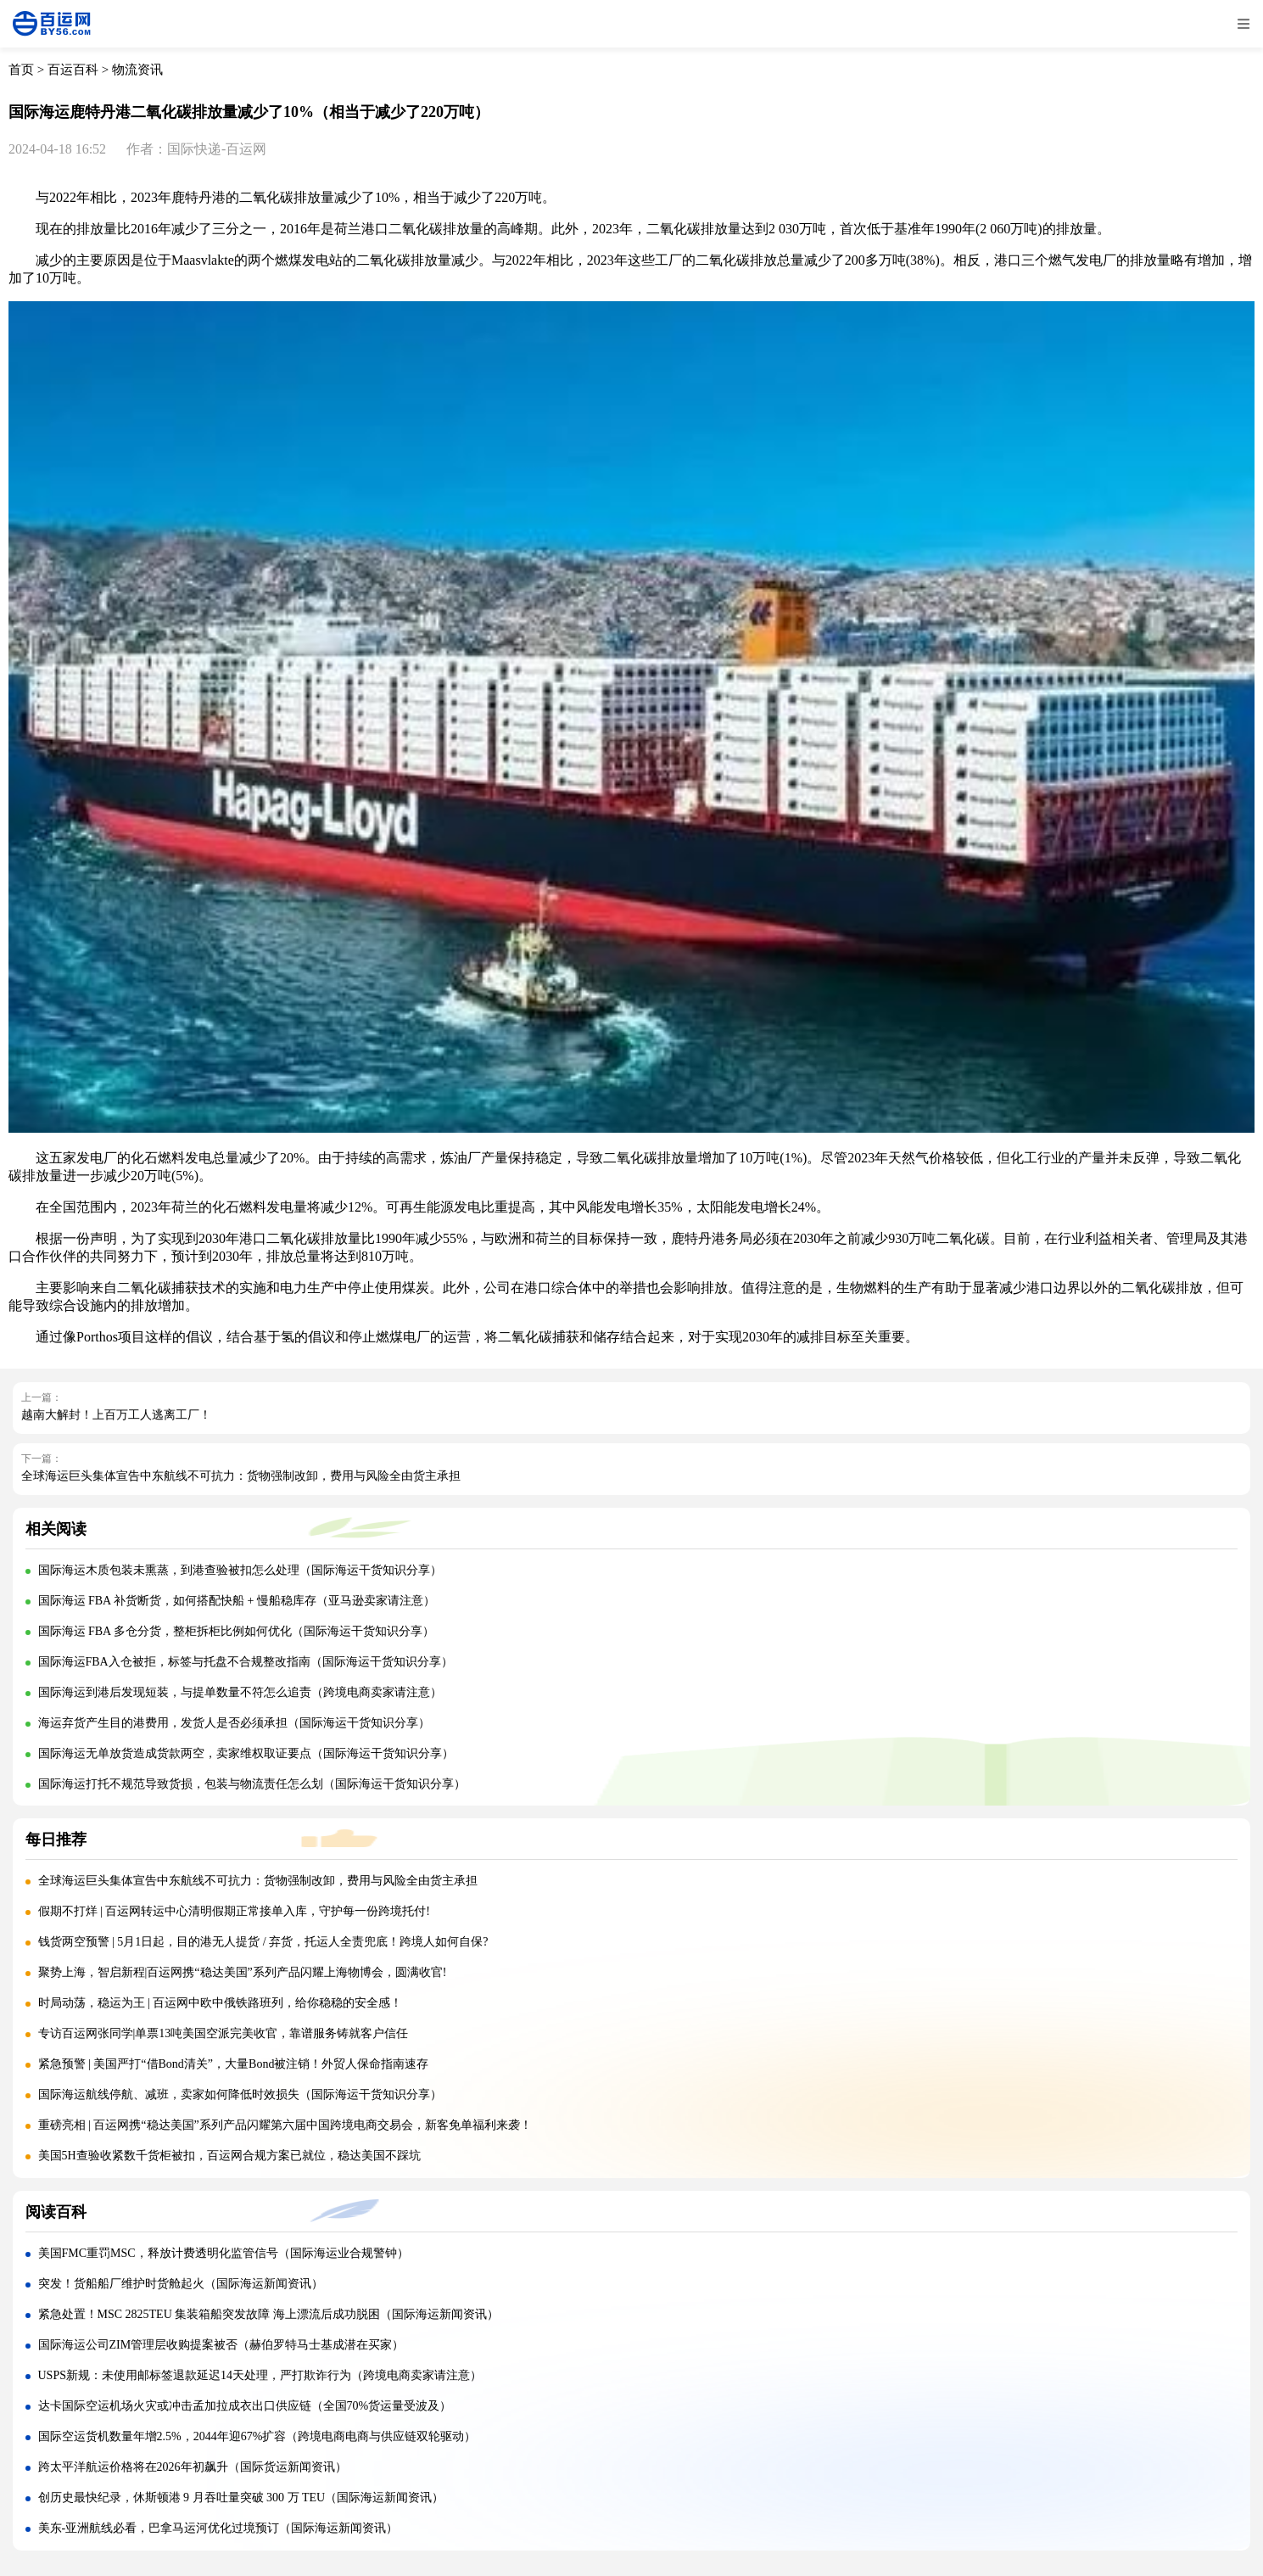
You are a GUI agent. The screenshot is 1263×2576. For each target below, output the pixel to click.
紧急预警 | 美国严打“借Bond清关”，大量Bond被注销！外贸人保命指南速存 (233, 2064)
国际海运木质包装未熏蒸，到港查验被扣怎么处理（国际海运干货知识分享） (240, 1570)
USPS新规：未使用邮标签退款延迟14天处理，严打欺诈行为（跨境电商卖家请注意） (260, 2375)
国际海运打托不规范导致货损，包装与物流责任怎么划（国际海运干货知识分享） (252, 1784)
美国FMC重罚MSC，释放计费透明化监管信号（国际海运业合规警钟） (223, 2253)
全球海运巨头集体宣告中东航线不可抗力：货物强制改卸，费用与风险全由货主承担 (241, 1476)
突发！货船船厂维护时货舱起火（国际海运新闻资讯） (180, 2283)
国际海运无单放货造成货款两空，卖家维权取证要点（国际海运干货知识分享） (246, 1753)
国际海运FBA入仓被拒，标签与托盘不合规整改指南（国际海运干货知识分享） (245, 1661)
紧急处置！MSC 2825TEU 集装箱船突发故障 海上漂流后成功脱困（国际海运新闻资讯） (268, 2314)
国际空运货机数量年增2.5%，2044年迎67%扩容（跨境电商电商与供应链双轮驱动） (257, 2436)
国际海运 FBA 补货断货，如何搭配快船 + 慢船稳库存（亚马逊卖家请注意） (236, 1600)
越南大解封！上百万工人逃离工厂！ (116, 1414)
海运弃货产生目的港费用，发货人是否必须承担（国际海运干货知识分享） (234, 1722)
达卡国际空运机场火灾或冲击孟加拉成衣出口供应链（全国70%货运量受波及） (245, 2406)
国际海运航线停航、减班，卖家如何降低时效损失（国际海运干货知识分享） (240, 2094)
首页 (21, 69)
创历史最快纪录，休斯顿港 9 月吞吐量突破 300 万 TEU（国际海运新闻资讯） (241, 2497)
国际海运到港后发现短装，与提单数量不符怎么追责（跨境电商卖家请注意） (240, 1692)
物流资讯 (137, 69)
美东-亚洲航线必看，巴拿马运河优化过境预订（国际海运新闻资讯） (218, 2528)
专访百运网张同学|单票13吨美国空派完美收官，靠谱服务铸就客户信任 (223, 2033)
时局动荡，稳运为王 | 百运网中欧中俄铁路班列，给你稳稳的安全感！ (220, 2002)
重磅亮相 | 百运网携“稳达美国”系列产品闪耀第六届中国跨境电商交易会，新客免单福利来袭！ (285, 2125)
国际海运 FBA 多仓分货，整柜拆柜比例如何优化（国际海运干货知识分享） (236, 1631)
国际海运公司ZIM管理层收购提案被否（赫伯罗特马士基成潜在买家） (221, 2344)
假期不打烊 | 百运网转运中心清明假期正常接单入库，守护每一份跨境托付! (234, 1911)
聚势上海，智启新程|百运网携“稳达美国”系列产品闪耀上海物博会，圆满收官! (242, 1972)
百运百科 (73, 69)
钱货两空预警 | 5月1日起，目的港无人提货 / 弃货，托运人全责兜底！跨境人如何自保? (263, 1941)
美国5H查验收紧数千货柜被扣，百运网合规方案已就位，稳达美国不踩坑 (229, 2155)
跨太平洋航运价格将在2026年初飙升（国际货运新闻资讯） (192, 2467)
